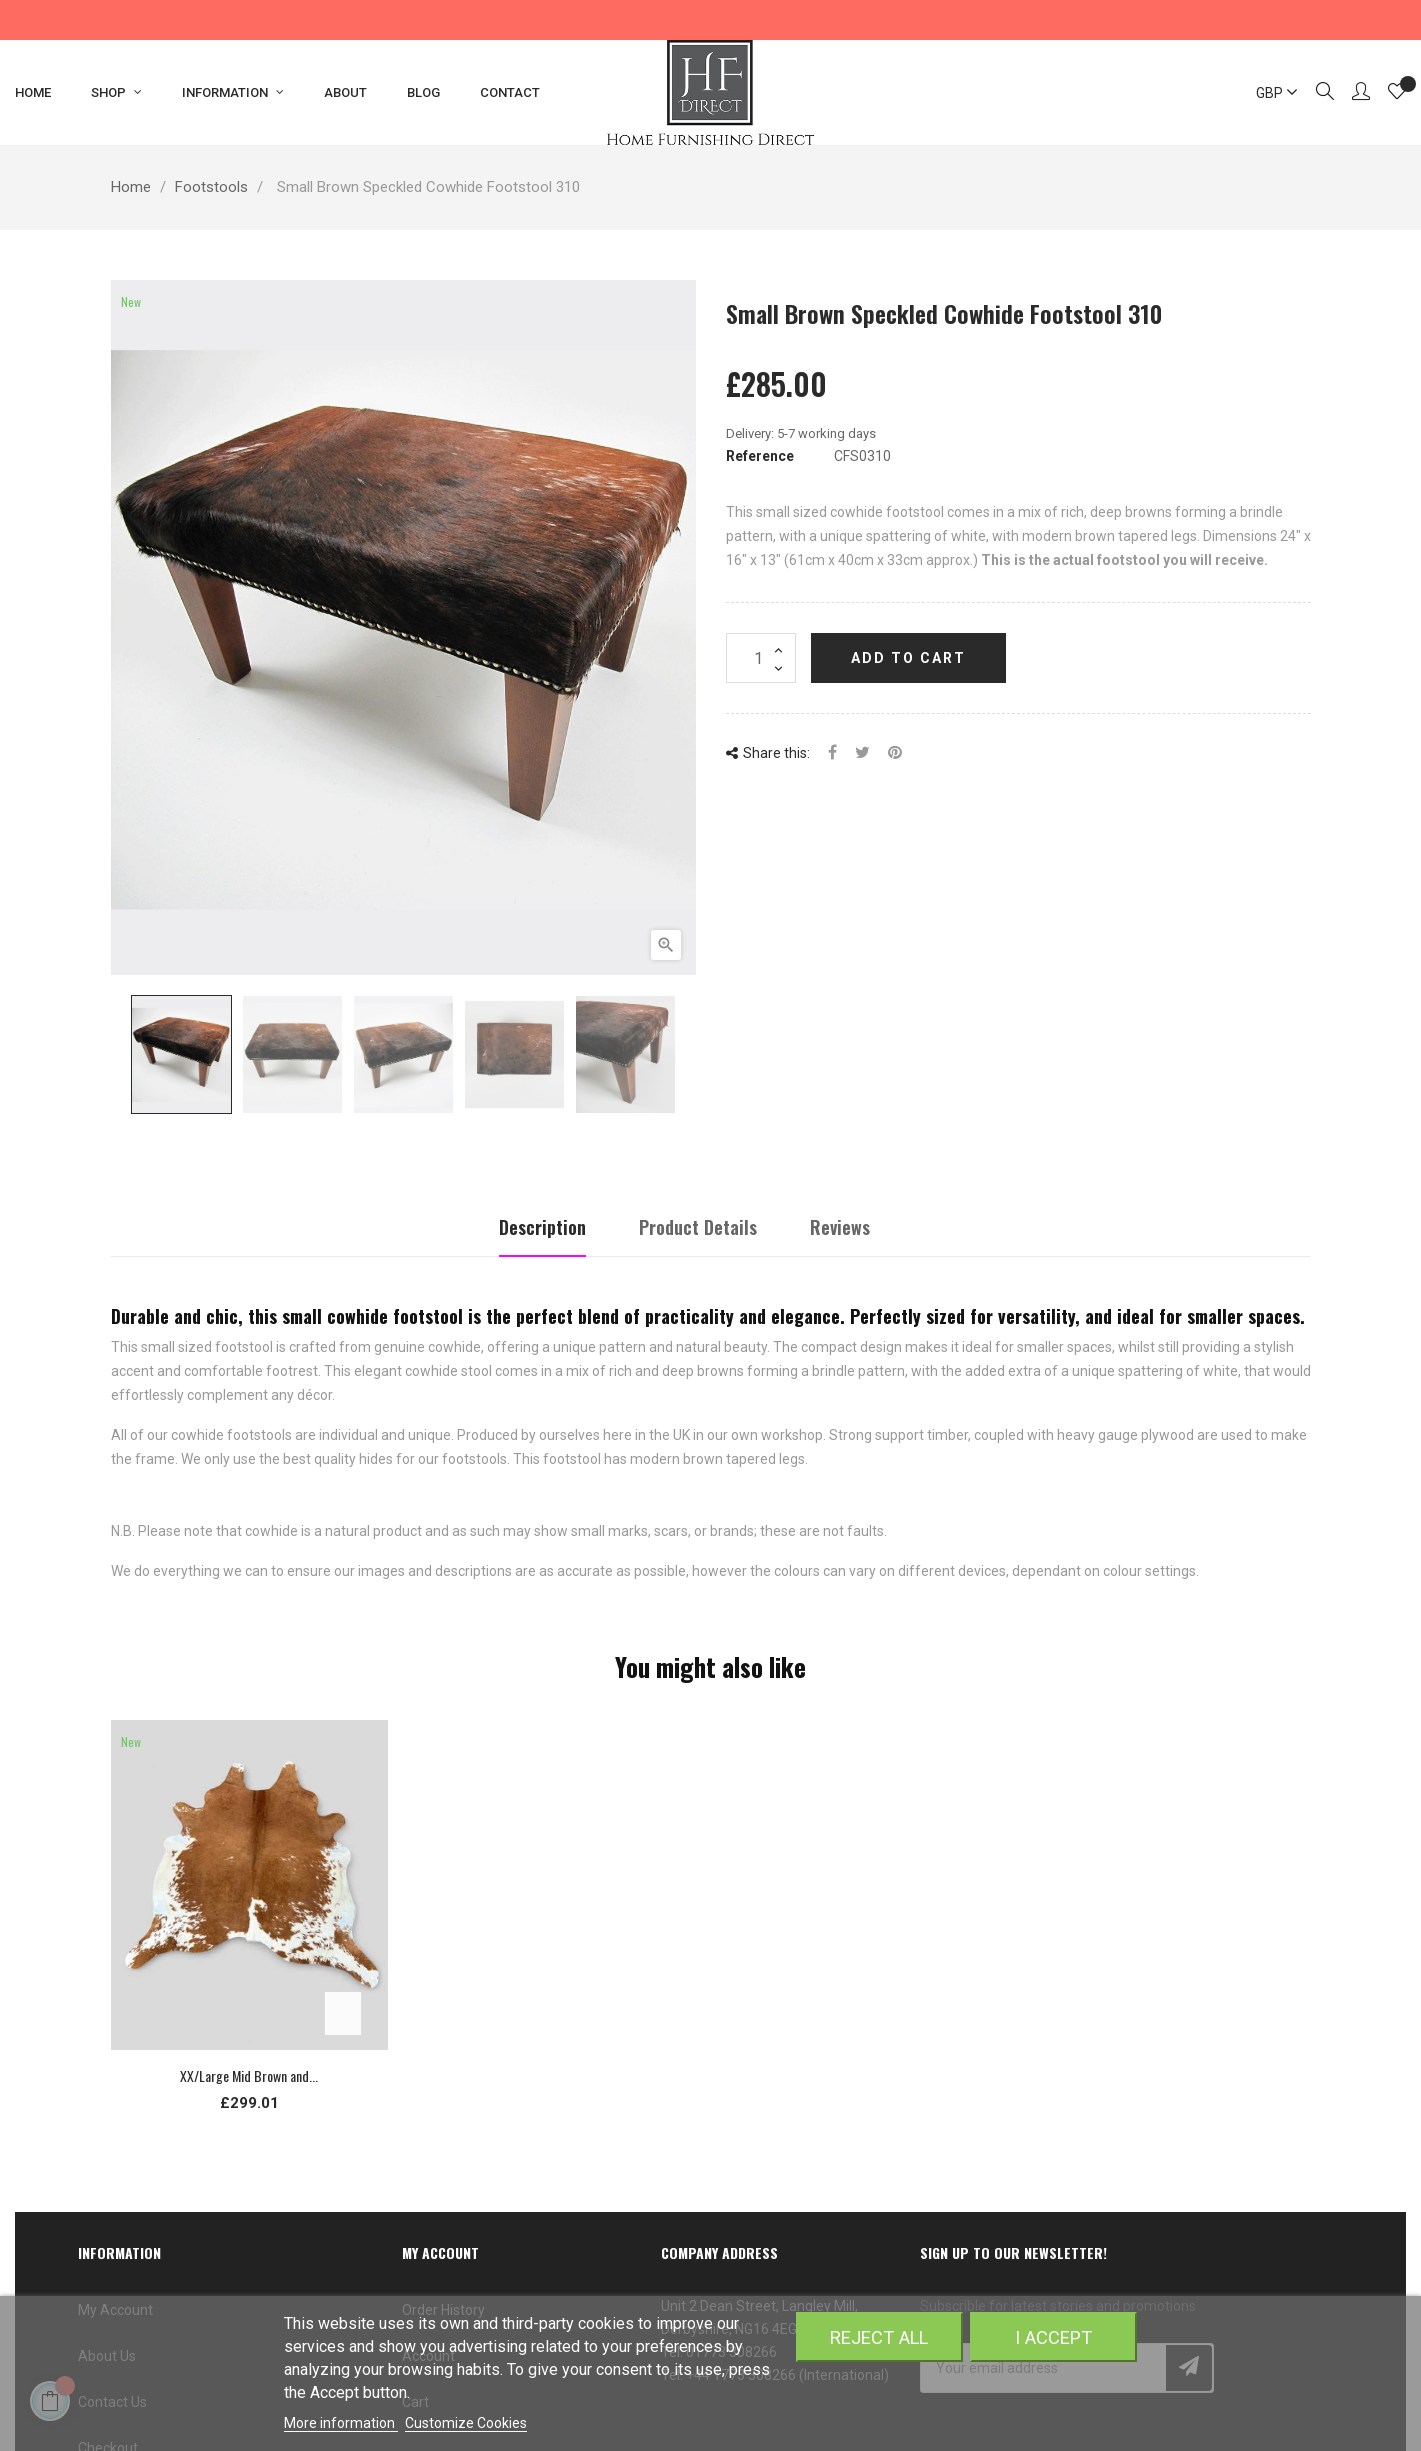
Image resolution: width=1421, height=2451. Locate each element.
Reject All (879, 2337)
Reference (760, 456)
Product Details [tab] (698, 1227)
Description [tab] (542, 1227)
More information (341, 2423)
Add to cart (908, 658)
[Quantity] (761, 658)
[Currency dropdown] (1268, 93)
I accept (1053, 2337)
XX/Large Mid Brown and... (249, 2075)
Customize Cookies (466, 2423)
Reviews (840, 1227)
